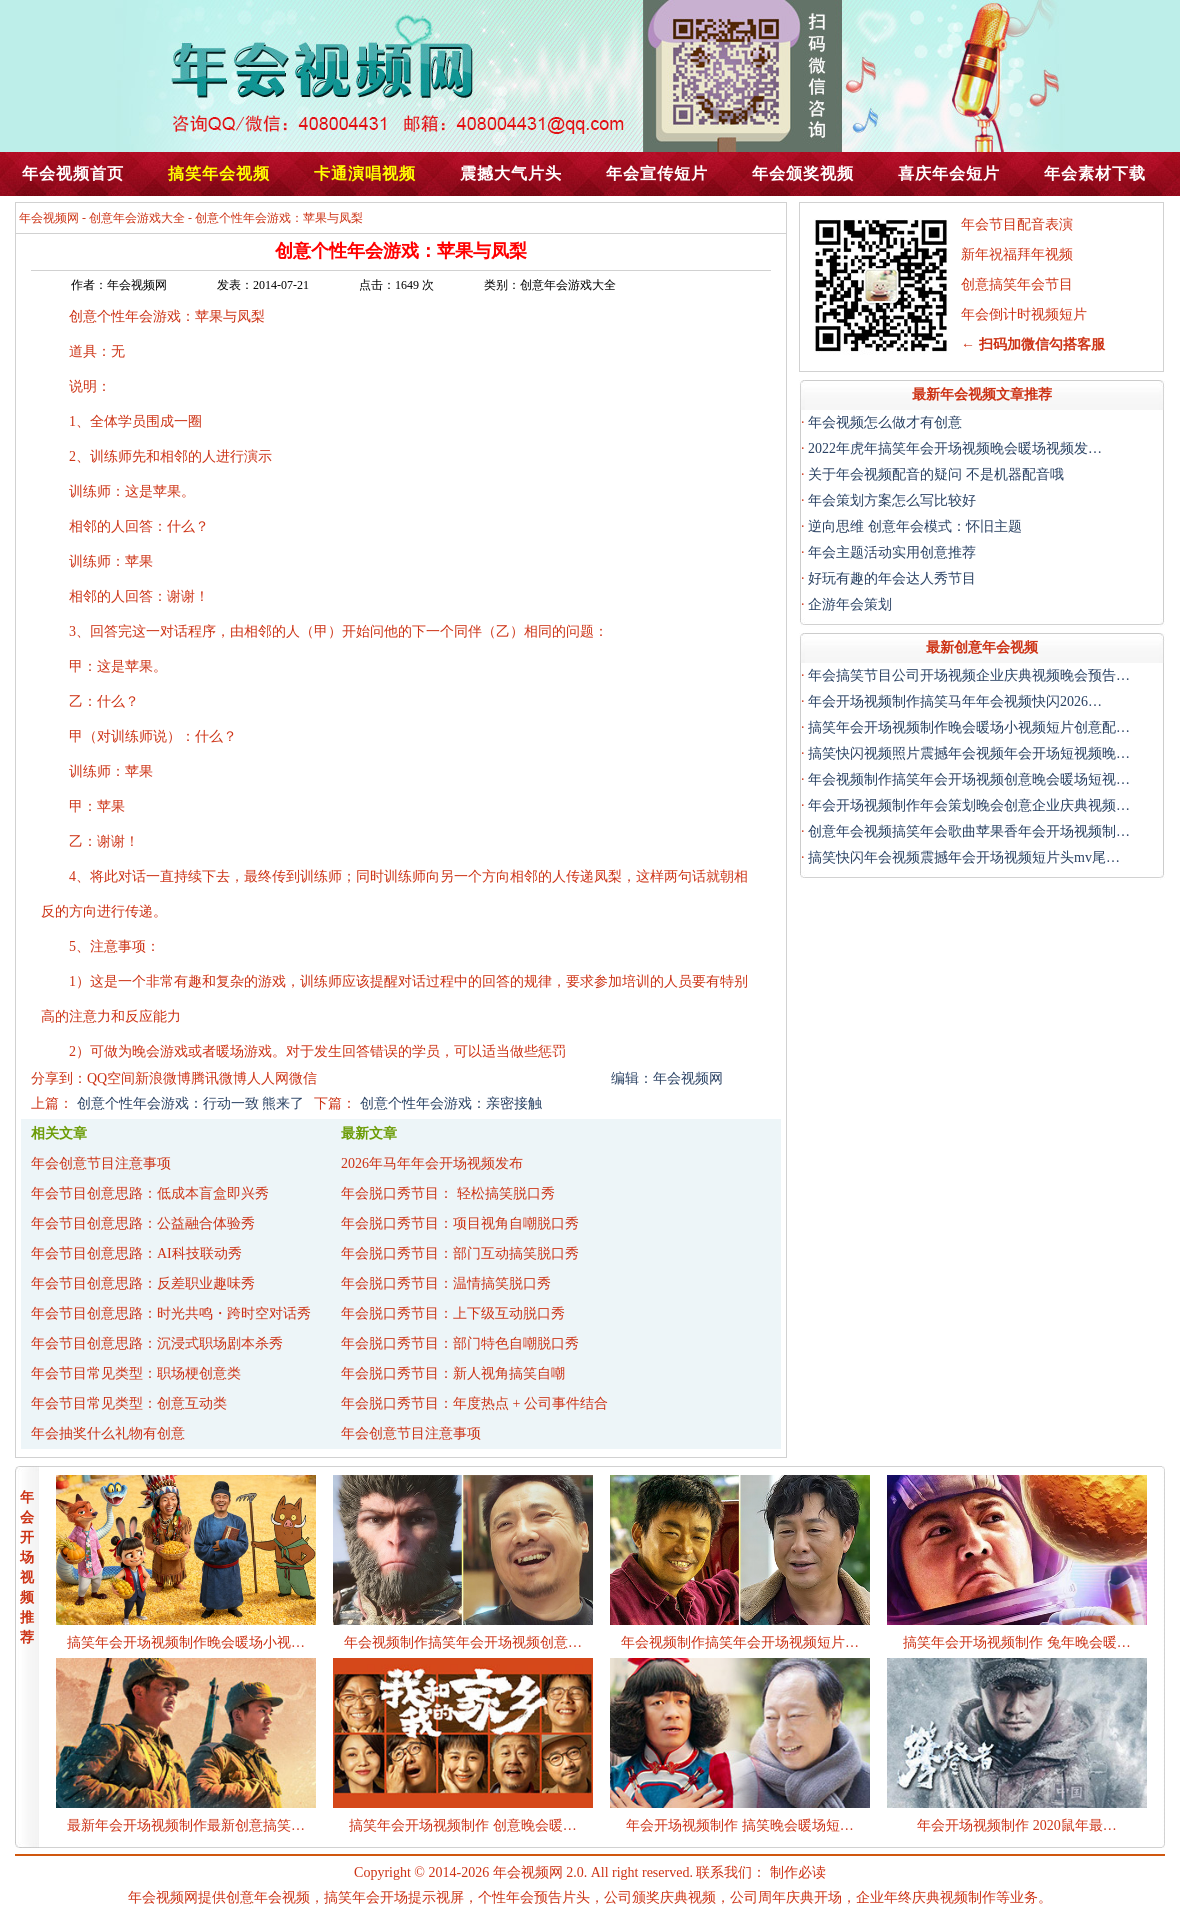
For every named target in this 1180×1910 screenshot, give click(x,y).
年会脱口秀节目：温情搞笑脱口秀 (446, 1283)
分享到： (59, 1078)
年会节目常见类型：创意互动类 (129, 1403)
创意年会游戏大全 (137, 218)
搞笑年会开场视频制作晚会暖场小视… (186, 1642)
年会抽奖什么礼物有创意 (108, 1433)
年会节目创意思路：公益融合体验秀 (143, 1223)
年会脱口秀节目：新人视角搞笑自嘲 (453, 1373)
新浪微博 (163, 1078)
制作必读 (798, 1872)
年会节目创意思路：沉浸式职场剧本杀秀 (157, 1343)
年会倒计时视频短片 (1024, 314)
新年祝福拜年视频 (1017, 254)
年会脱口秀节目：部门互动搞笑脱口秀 (460, 1253)
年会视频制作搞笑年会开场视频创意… (463, 1642)
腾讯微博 (219, 1078)
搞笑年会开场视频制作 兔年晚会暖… (1017, 1642)
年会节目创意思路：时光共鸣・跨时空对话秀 (171, 1313)
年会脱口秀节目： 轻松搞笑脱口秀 (448, 1193)
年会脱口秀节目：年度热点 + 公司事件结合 (474, 1403)
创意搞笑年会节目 (1017, 284)
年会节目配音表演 (1017, 224)
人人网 (268, 1078)
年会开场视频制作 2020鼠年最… (1017, 1825)
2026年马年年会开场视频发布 (432, 1163)
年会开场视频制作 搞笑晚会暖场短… (740, 1825)
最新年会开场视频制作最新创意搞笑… (186, 1825)
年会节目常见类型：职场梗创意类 (136, 1373)
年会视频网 (49, 218)
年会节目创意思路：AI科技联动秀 (136, 1253)
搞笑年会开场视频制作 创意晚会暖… (463, 1825)
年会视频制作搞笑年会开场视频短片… (740, 1642)
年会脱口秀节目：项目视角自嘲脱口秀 (460, 1223)
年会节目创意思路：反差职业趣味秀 (143, 1283)
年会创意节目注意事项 (101, 1163)
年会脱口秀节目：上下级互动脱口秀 (453, 1313)
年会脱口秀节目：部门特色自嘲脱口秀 (460, 1343)
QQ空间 (111, 1078)
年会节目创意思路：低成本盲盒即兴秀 (150, 1193)
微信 (303, 1078)
